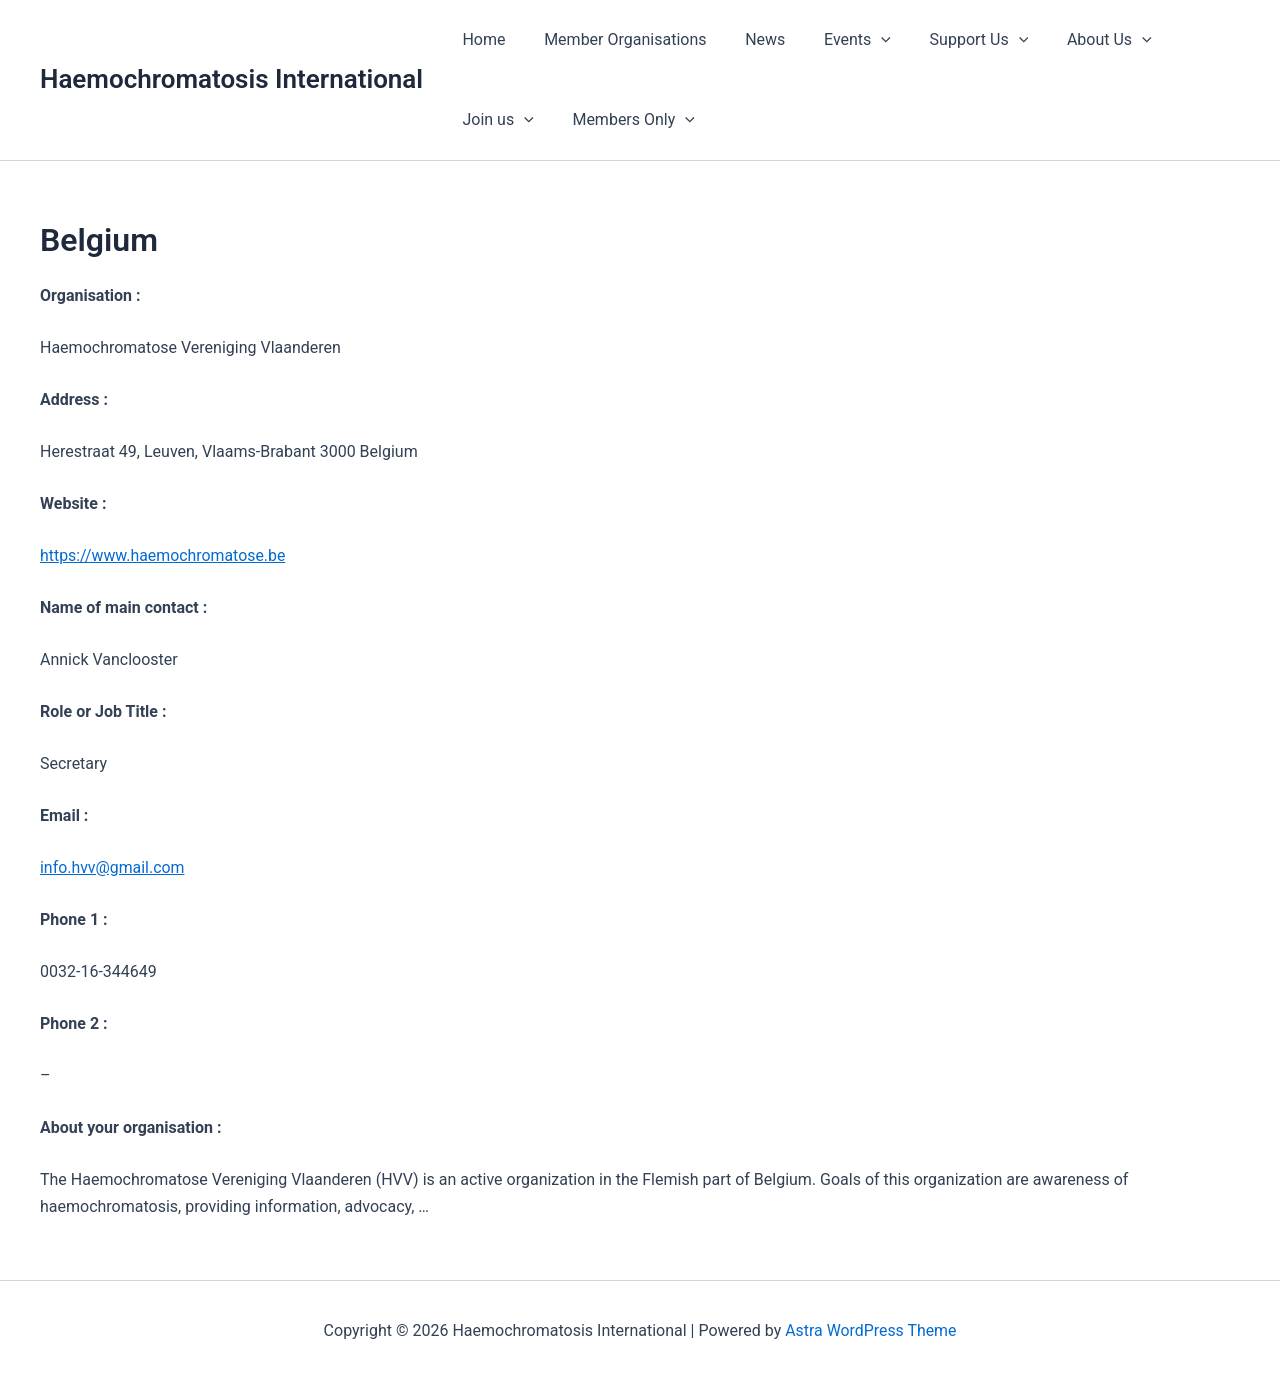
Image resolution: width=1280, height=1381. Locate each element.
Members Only (520, 120)
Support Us (949, 40)
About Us (1072, 40)
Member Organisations (615, 39)
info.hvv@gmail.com (113, 867)
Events (834, 40)
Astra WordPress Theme (871, 1330)
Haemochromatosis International (231, 79)
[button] (858, 40)
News (749, 39)
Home (480, 39)
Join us (1182, 40)
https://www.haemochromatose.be (163, 555)
